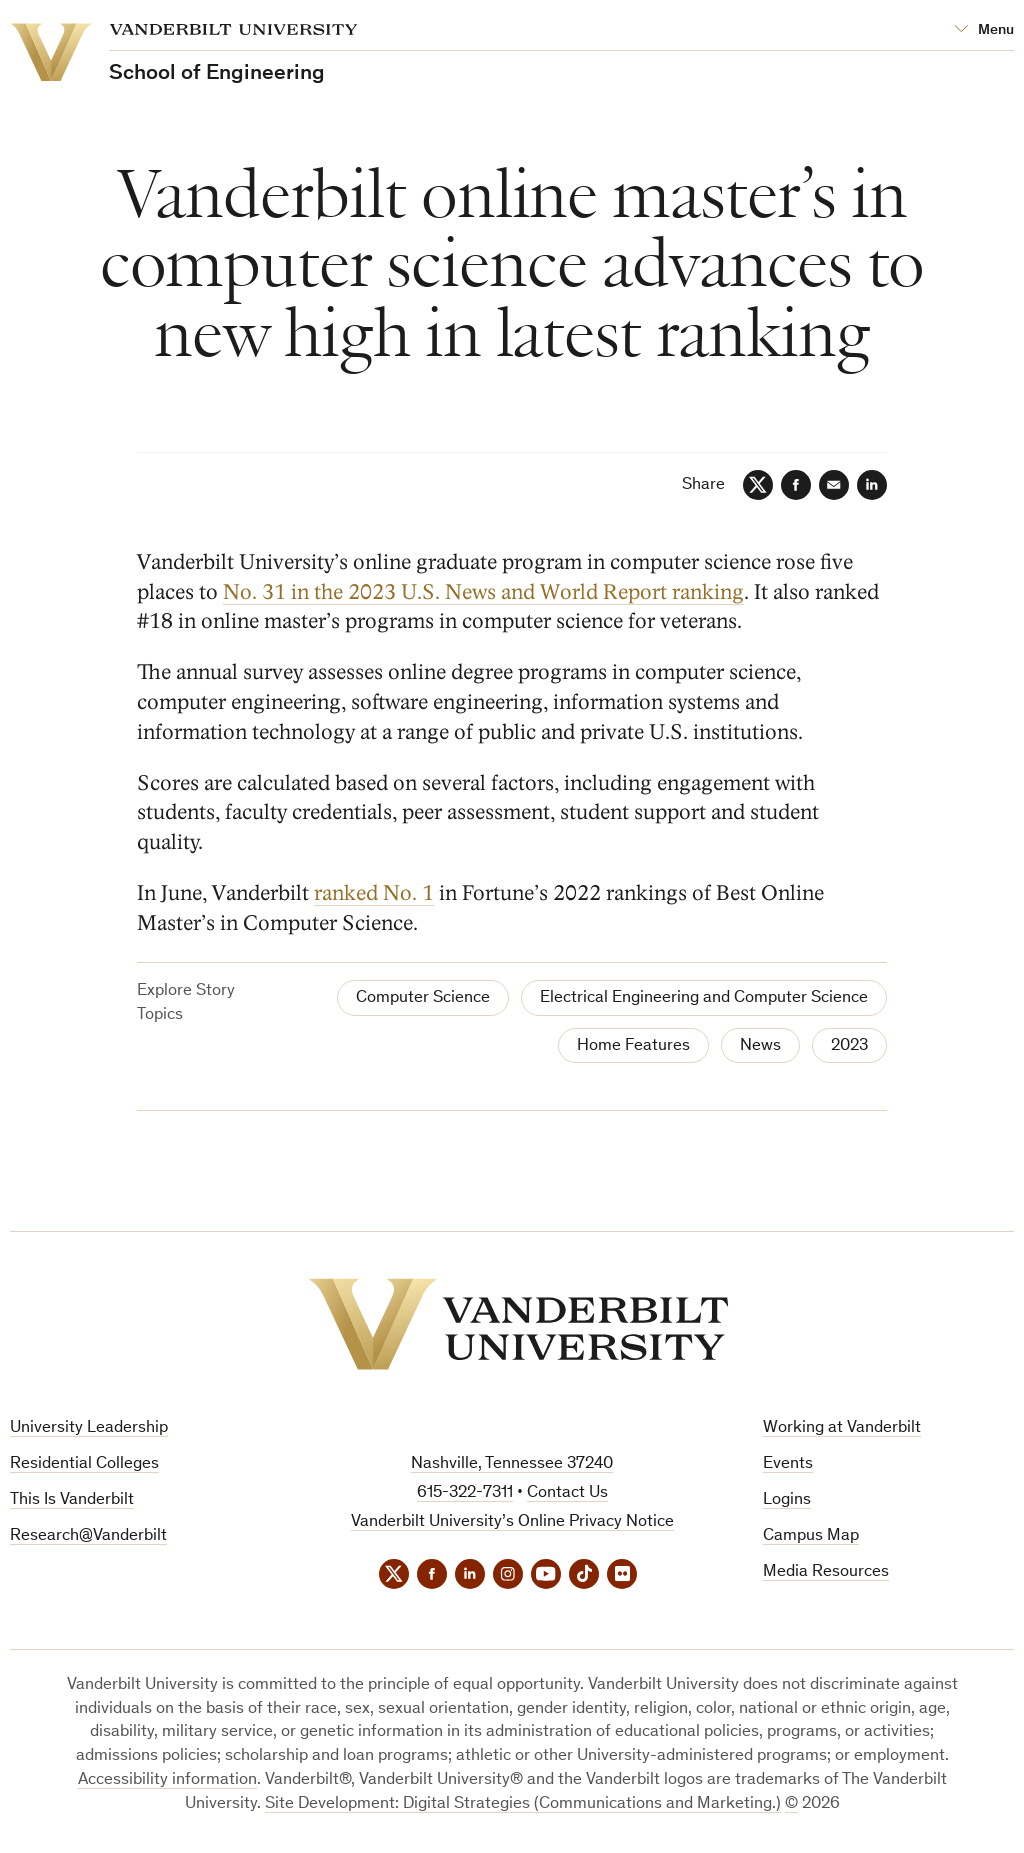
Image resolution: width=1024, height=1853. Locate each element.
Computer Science (423, 998)
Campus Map (811, 1536)
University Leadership (89, 1428)
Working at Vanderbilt (842, 1428)
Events (788, 1464)
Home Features (633, 1046)
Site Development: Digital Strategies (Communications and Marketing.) (523, 1804)
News (760, 1046)
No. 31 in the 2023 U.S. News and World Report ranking (483, 592)
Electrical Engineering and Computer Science (704, 998)
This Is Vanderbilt (72, 1500)
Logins (787, 1500)
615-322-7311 (465, 1493)
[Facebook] (796, 485)
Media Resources (826, 1572)
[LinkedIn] (872, 485)
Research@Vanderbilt (88, 1536)
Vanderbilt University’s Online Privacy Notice (512, 1522)
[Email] (834, 485)
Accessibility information (167, 1780)
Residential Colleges (84, 1464)
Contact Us (567, 1493)
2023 (849, 1046)
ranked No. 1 (374, 893)
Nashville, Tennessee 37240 (512, 1464)
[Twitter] (758, 485)
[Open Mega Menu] (984, 30)
